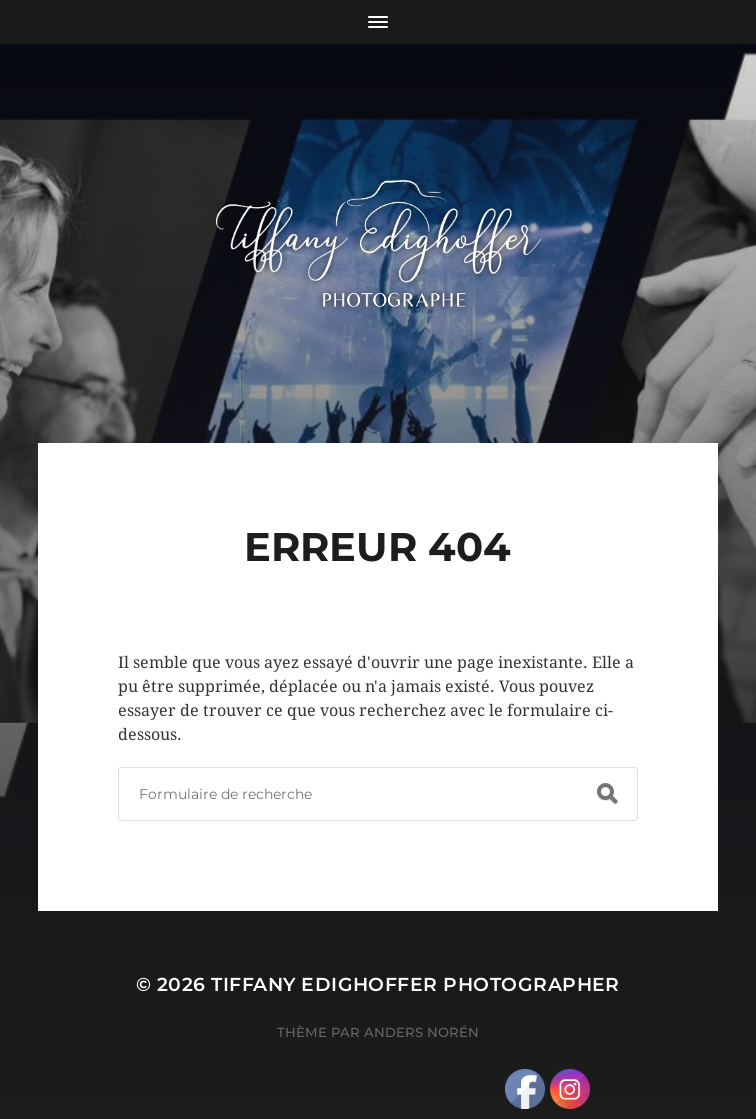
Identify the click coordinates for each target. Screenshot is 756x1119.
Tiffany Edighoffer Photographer (415, 984)
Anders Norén (421, 1032)
